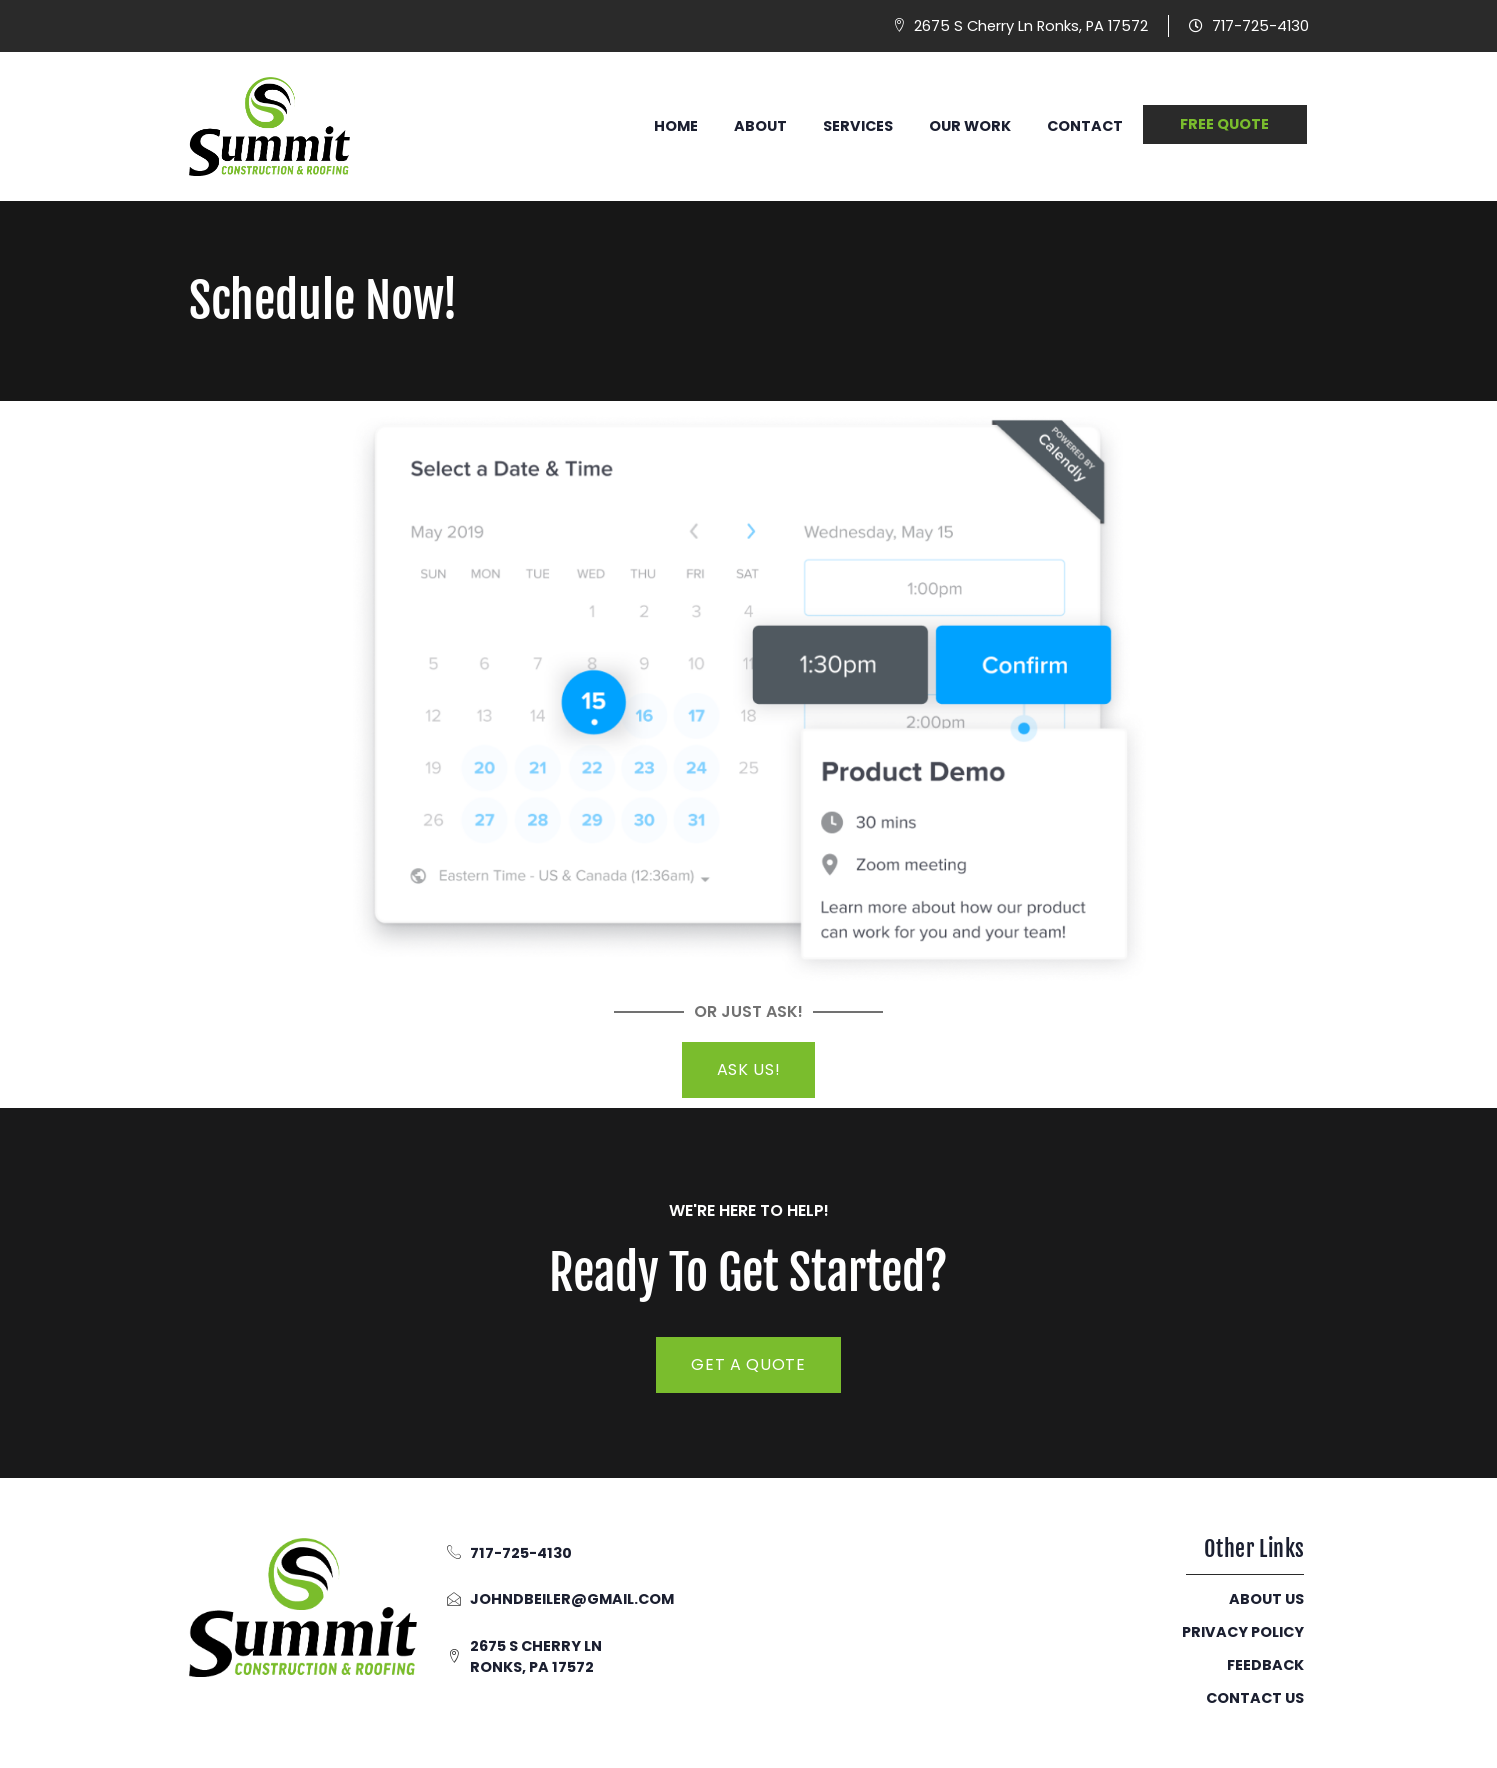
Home (676, 126)
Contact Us (1255, 1698)
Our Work (970, 126)
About (760, 126)
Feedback (1265, 1665)
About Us (1266, 1599)
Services (858, 126)
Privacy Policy (1243, 1632)
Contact (1085, 126)
